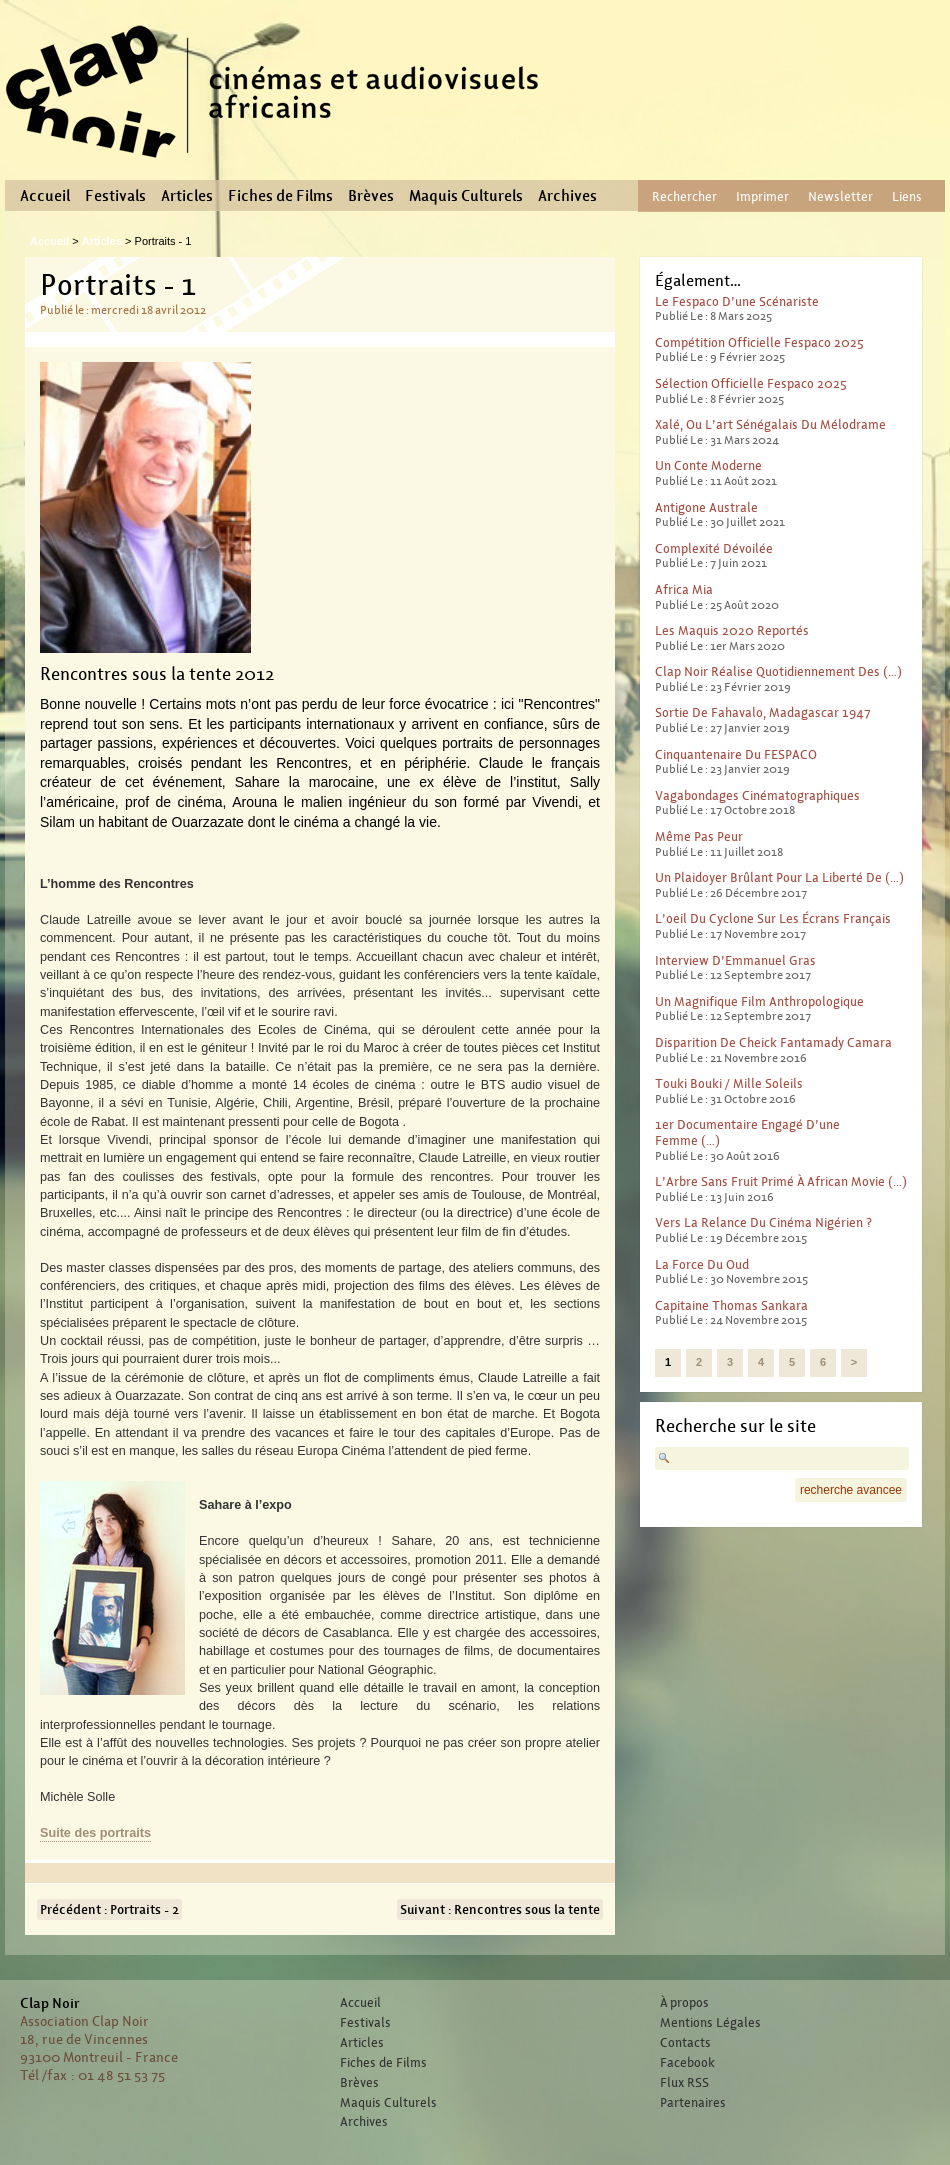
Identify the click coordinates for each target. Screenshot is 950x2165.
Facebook (687, 2063)
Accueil (45, 196)
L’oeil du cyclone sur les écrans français (773, 918)
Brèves (371, 196)
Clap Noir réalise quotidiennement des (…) (778, 671)
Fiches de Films (280, 196)
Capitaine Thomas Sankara (731, 1305)
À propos (684, 2003)
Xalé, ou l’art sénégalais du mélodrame (770, 424)
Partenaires (693, 2103)
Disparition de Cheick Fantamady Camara (773, 1042)
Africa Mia (684, 589)
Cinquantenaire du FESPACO (736, 754)
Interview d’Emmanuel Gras (735, 960)
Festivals (115, 196)
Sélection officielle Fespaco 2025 (751, 383)
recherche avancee (851, 1490)
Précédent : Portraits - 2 (109, 1909)
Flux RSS (684, 2083)
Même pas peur (699, 836)
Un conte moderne (708, 465)
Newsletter (840, 196)
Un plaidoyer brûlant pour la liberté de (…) (779, 877)
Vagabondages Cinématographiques (757, 795)
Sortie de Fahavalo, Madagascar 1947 (763, 712)
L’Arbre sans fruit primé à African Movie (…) (781, 1181)
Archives (567, 196)
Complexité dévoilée (714, 548)
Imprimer (762, 196)
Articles (187, 196)
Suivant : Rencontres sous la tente (500, 1909)
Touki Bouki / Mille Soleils (729, 1083)
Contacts (685, 2043)
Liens (907, 196)
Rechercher (684, 196)
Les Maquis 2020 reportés (732, 630)
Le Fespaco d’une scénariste (737, 301)
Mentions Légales (710, 2023)
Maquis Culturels (466, 196)
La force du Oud (702, 1264)
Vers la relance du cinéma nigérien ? (763, 1222)
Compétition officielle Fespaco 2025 (759, 342)
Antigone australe (706, 507)
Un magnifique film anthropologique (759, 1001)
